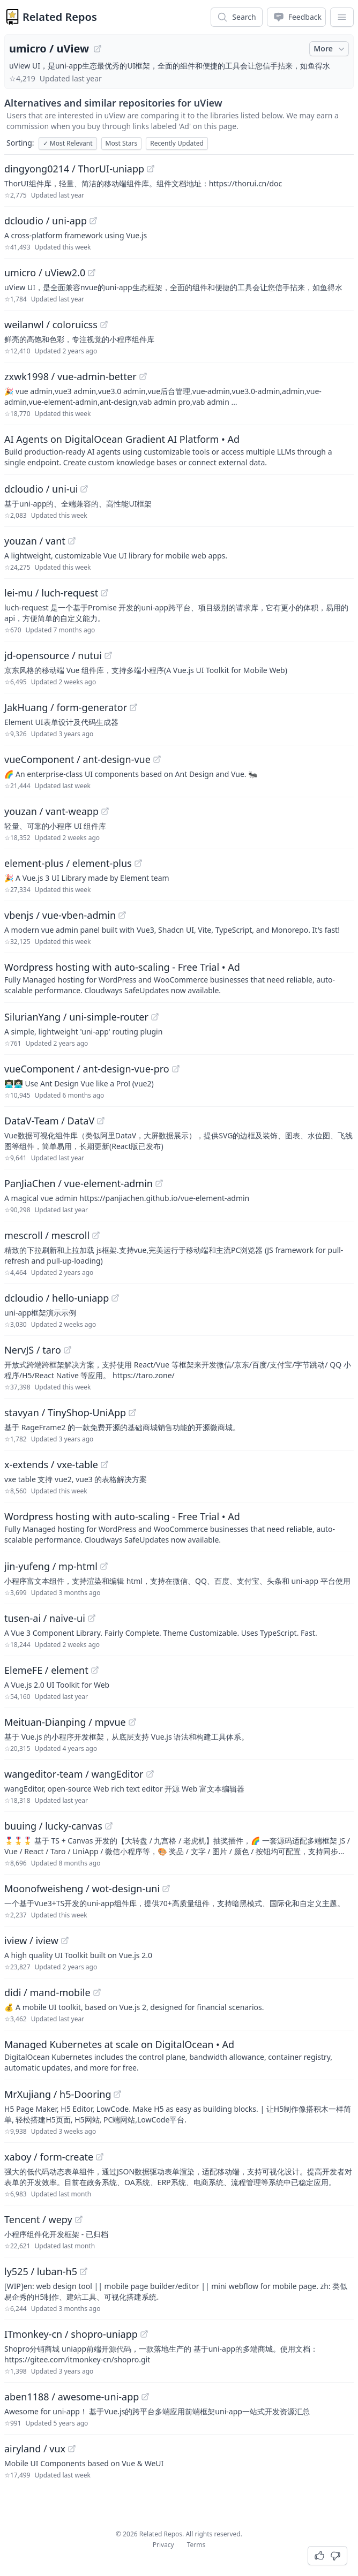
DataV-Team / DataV (49, 1120)
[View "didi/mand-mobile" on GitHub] (97, 1992)
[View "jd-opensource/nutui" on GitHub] (108, 655)
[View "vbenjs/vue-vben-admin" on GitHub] (122, 915)
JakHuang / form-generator (65, 707)
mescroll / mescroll (46, 1235)
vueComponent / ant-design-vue (77, 759)
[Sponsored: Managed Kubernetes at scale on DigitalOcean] (179, 2055)
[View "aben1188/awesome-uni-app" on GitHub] (145, 2396)
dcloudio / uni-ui (41, 488)
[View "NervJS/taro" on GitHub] (67, 1350)
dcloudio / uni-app (45, 220)
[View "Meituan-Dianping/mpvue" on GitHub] (132, 1722)
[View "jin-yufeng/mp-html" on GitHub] (104, 1566)
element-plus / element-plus (68, 863)
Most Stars (122, 143)
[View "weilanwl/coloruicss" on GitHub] (104, 324)
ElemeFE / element (46, 1670)
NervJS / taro (32, 1349)
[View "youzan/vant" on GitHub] (72, 541)
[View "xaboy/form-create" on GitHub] (99, 2156)
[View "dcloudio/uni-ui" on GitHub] (84, 489)
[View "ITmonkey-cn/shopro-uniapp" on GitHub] (144, 2334)
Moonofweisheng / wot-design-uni (82, 1888)
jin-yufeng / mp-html (51, 1566)
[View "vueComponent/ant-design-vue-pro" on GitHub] (175, 1068)
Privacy (163, 2544)
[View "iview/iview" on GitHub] (65, 1940)
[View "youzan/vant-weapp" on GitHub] (105, 811)
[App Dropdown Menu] (342, 17)
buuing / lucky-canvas (53, 1825)
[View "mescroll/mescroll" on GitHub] (96, 1235)
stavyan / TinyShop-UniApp (65, 1412)
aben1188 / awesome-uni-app (71, 2396)
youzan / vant (34, 540)
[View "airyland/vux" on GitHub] (72, 2448)
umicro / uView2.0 (44, 272)
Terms (196, 2544)
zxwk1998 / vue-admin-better (70, 376)
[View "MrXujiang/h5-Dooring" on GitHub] (117, 2094)
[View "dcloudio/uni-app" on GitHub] (93, 220)
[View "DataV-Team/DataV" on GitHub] (100, 1120)
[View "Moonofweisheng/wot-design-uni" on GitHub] (166, 1888)
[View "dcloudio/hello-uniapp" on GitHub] (115, 1298)
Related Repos (60, 17)
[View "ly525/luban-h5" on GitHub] (83, 2271)
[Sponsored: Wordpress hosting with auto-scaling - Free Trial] (179, 978)
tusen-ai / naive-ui (44, 1618)
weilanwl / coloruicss (51, 324)
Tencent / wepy (38, 2219)
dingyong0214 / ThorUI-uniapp (74, 168)
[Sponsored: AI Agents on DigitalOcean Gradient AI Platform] (179, 450)
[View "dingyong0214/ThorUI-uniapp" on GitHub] (150, 168)
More (330, 48)
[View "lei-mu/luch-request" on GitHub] (104, 592)
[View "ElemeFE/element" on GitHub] (95, 1670)
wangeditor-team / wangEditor (74, 1773)
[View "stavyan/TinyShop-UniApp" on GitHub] (132, 1412)
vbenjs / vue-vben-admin (60, 915)
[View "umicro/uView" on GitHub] (97, 48)
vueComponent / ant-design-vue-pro (86, 1068)
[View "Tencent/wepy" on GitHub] (78, 2219)
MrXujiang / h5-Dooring (57, 2094)
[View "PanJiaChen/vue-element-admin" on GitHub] (159, 1183)
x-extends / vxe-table (51, 1464)
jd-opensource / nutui (53, 655)
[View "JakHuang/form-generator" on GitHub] (133, 707)
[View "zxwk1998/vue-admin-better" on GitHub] (143, 376)
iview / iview (31, 1940)
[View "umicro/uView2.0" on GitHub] (91, 272)
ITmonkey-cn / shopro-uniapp (71, 2334)
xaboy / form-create (48, 2156)
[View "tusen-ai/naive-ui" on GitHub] (91, 1618)
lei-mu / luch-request (51, 592)
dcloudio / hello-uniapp (56, 1297)
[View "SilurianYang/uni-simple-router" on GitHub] (155, 1017)
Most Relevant (68, 143)
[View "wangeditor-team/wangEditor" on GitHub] (150, 1774)
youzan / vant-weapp (51, 811)
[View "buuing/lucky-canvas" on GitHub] (109, 1826)
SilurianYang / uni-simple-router (76, 1016)
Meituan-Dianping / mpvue (65, 1722)
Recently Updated (177, 143)
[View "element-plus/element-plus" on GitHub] (138, 863)
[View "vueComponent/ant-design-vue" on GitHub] (157, 759)
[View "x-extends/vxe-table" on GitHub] (104, 1464)
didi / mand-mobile (47, 1992)
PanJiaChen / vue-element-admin (78, 1183)
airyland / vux (34, 2448)
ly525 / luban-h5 (40, 2271)
